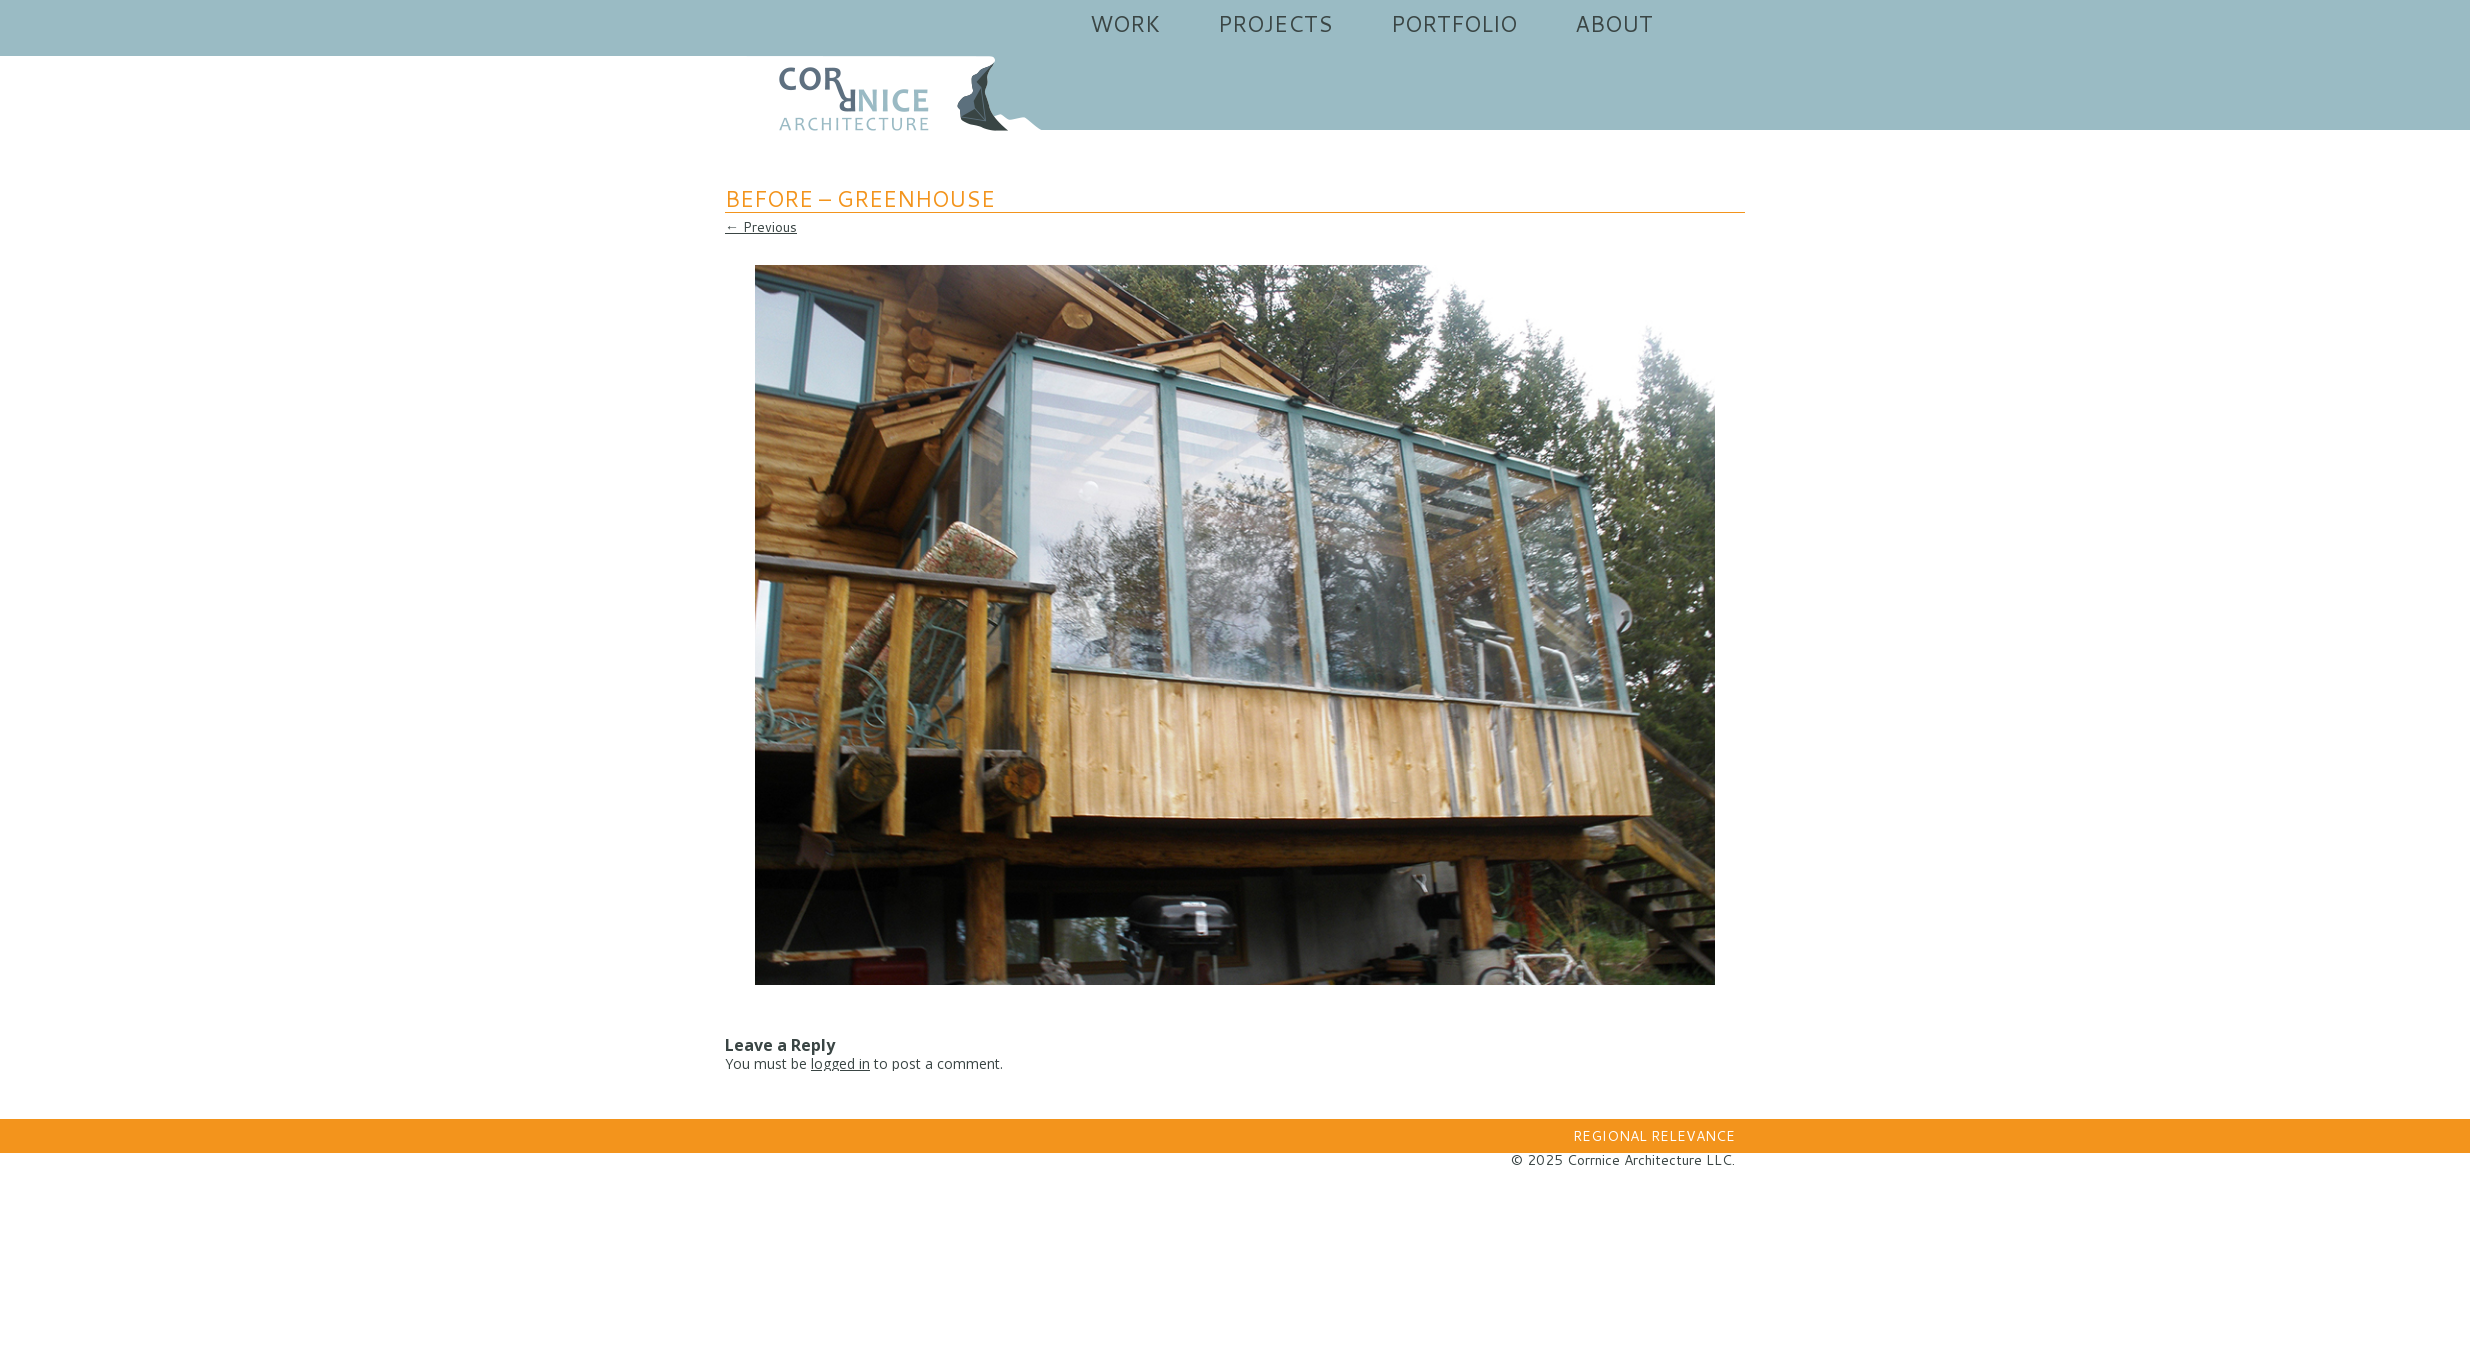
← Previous (761, 227)
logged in (840, 1063)
